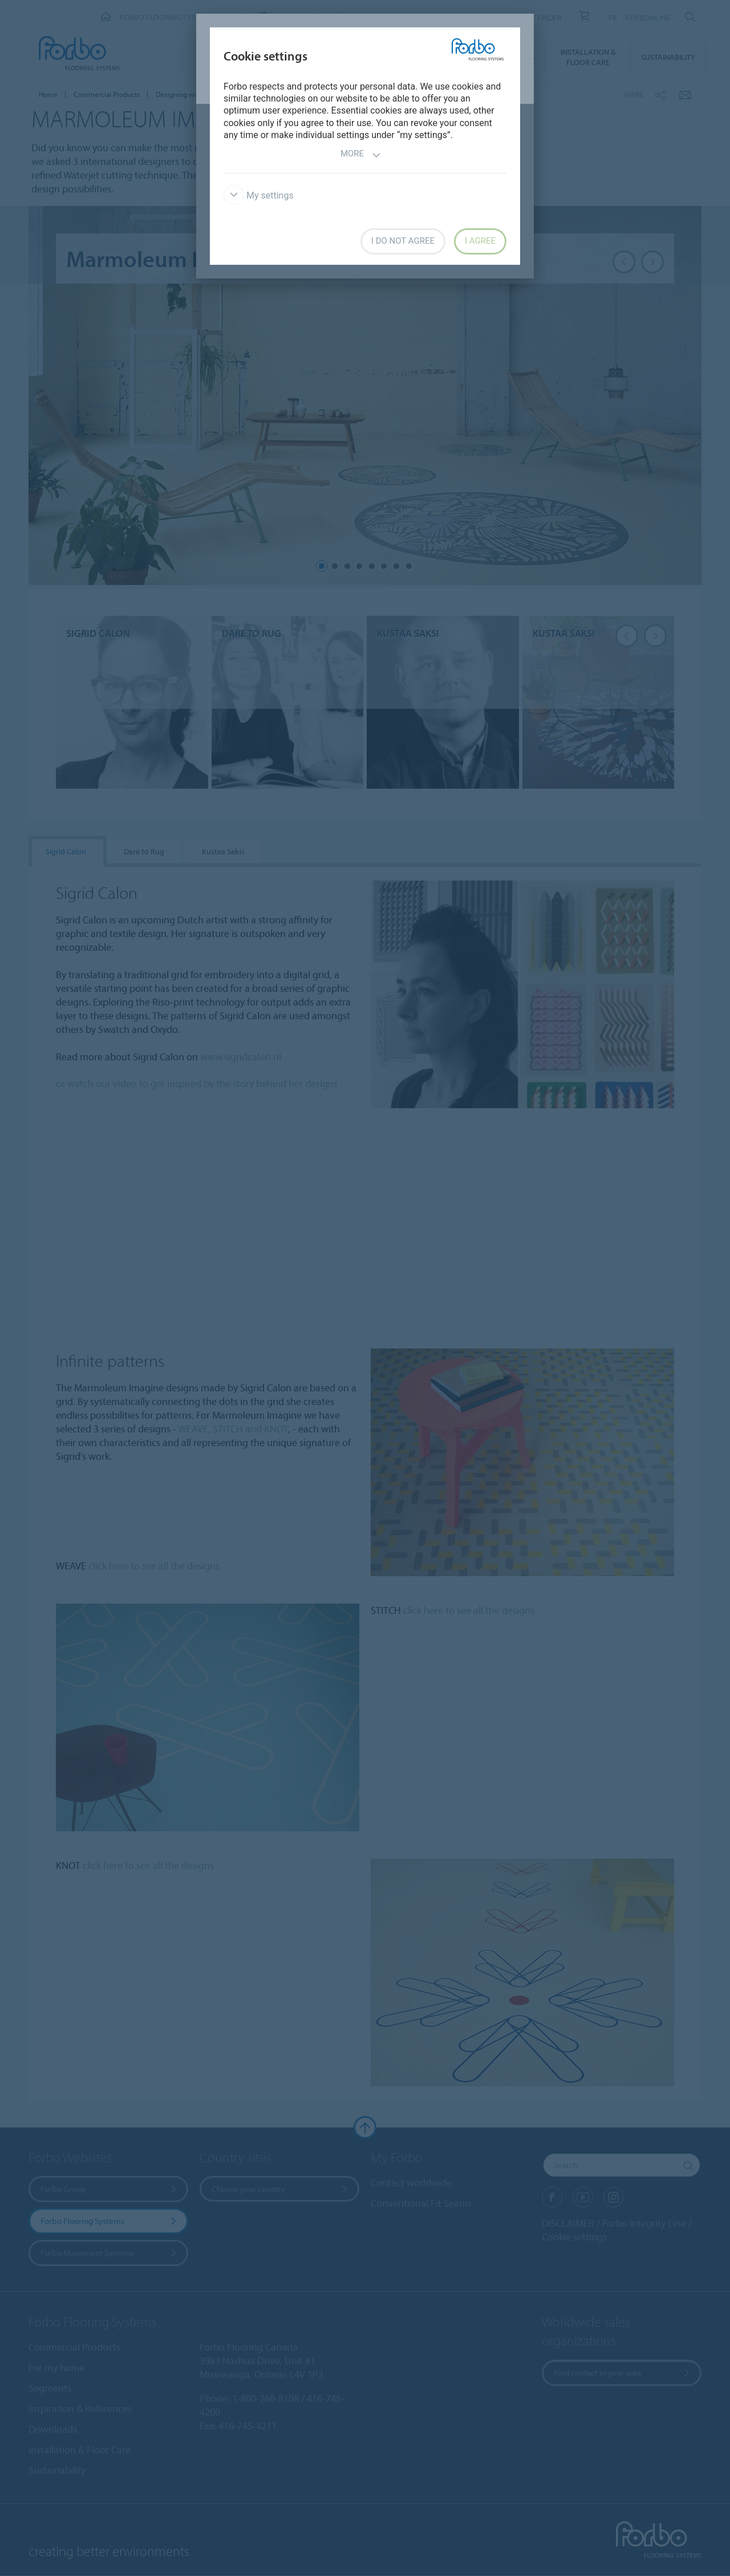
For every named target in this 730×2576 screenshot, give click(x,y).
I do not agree (403, 241)
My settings (259, 195)
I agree (480, 241)
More (360, 154)
